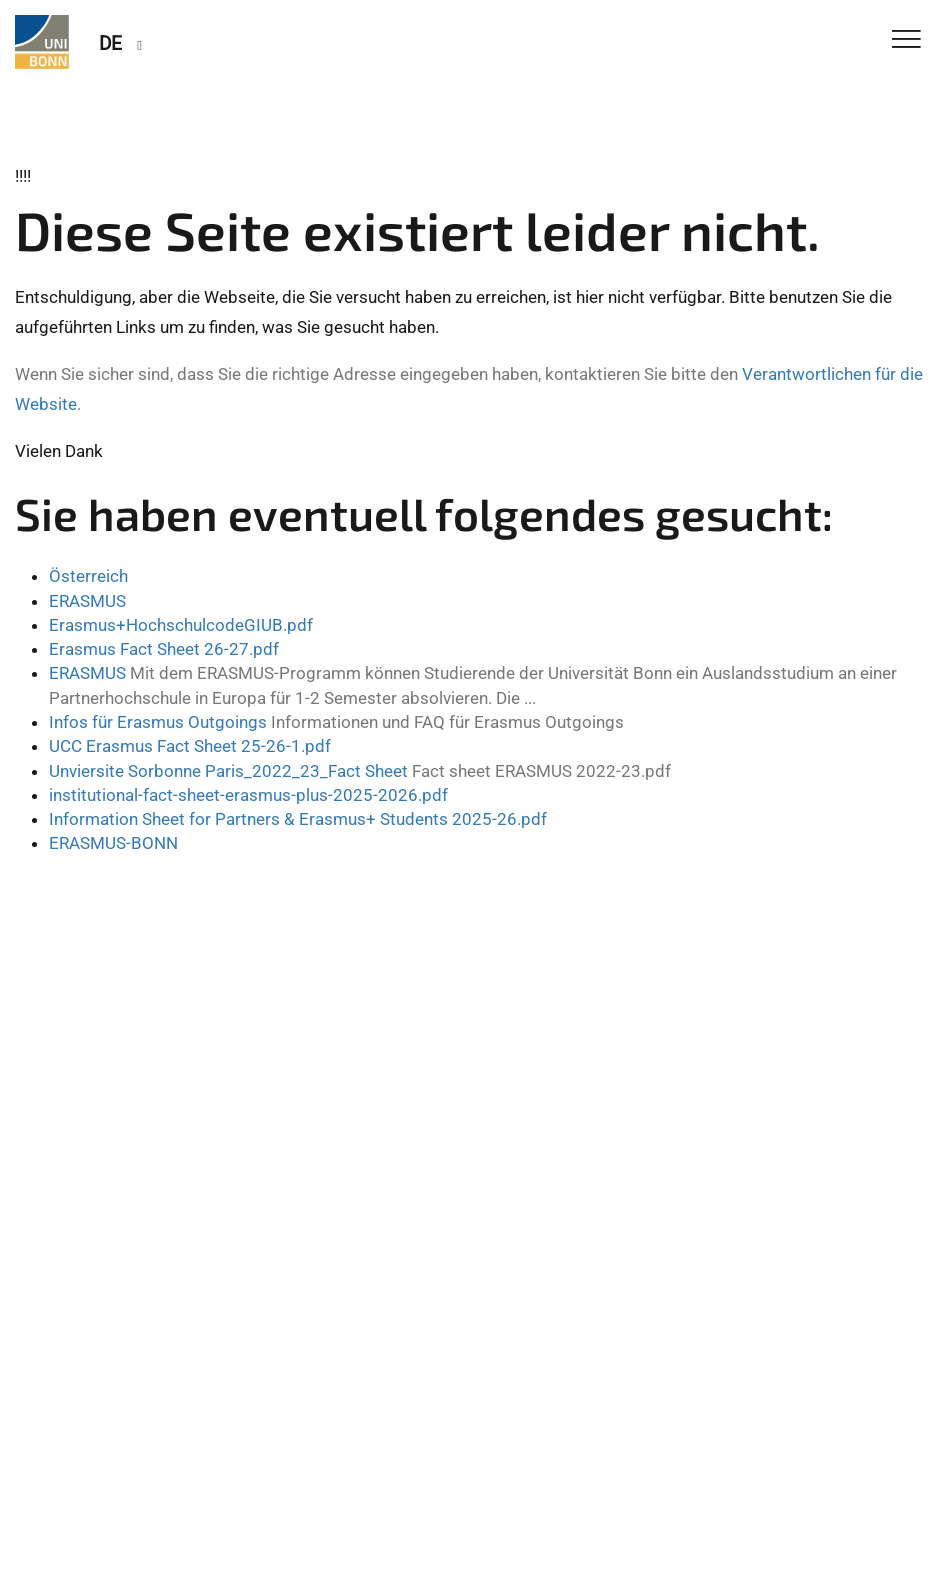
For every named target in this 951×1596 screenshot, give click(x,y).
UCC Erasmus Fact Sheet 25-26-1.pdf (190, 746)
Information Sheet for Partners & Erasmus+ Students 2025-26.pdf (298, 819)
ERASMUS (87, 601)
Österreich (88, 576)
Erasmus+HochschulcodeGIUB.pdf (181, 625)
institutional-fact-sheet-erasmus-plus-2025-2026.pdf (248, 795)
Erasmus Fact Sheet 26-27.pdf (164, 649)
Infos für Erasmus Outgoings (158, 722)
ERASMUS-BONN (113, 843)
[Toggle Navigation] (906, 40)
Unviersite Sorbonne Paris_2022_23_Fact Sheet (228, 771)
